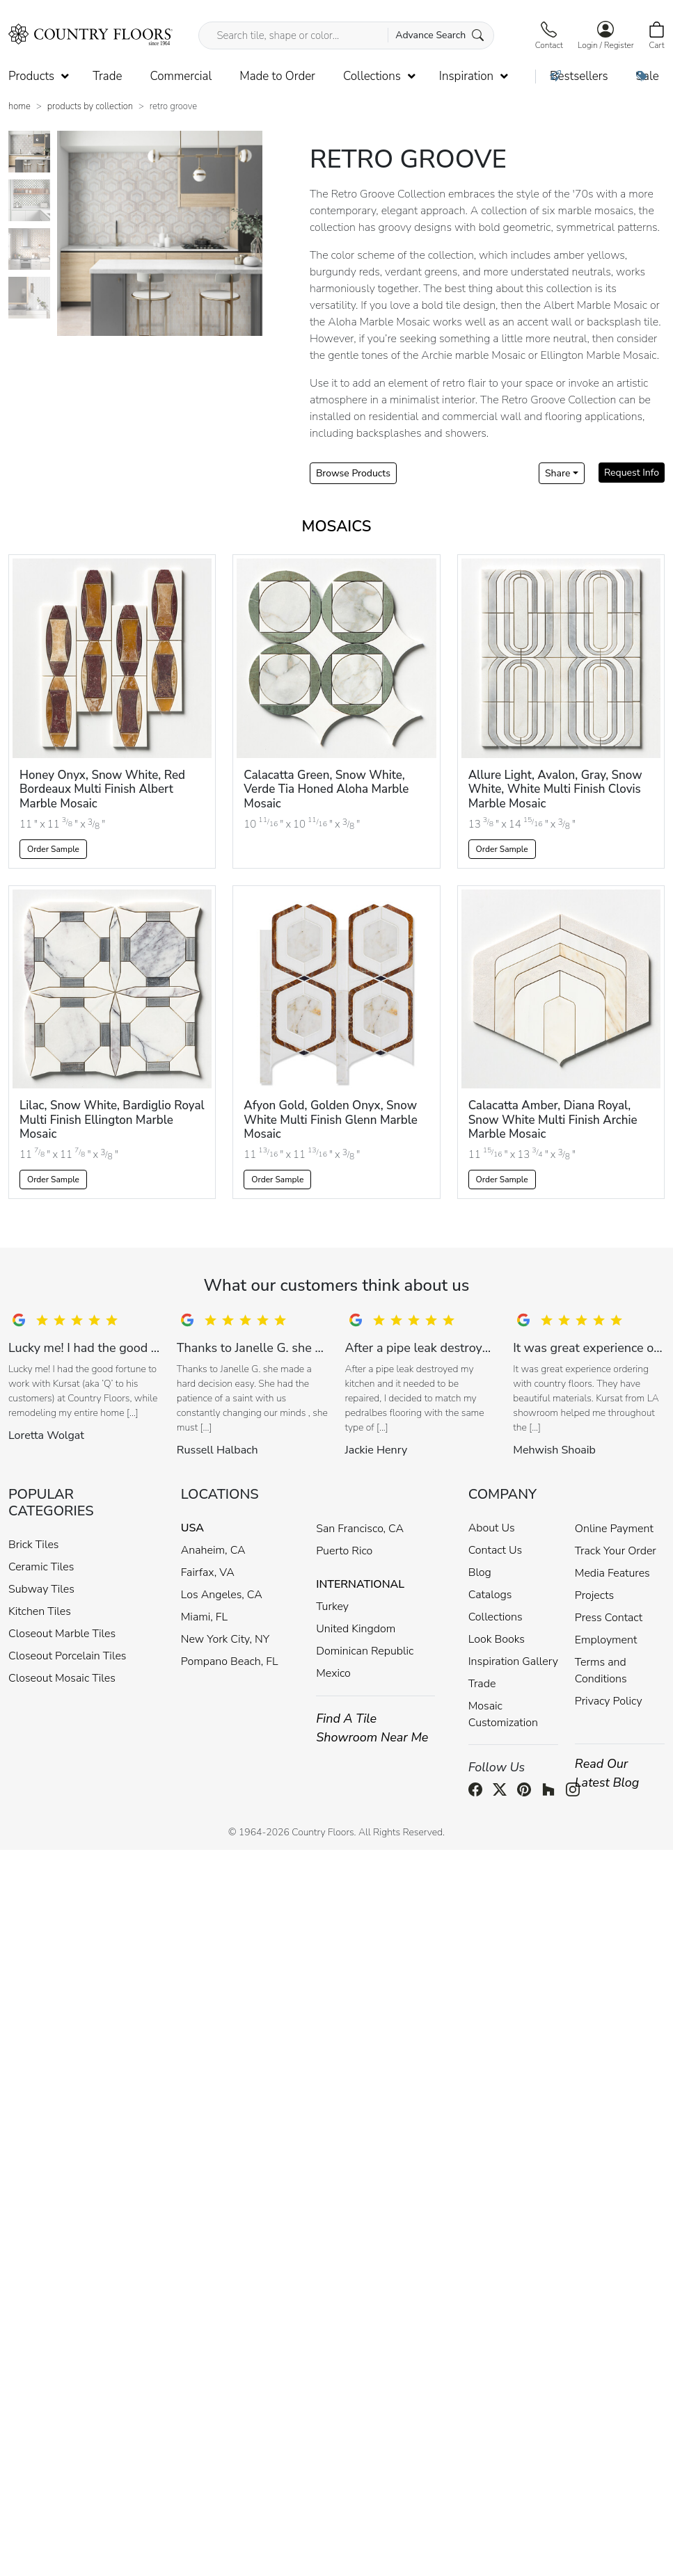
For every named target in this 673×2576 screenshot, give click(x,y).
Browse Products (353, 473)
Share (557, 473)
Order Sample (53, 849)
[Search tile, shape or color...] (345, 35)
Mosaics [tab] (337, 526)
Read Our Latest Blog (607, 1773)
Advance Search (439, 35)
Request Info (631, 472)
